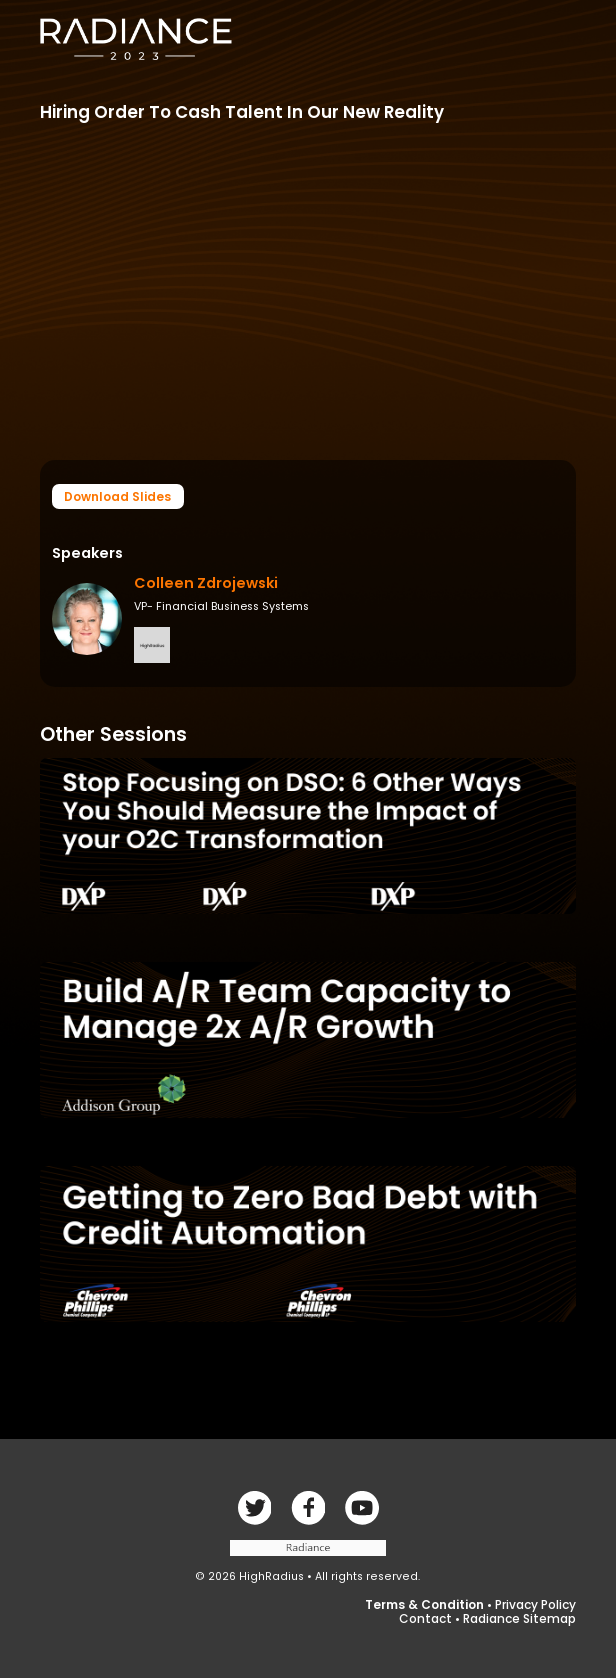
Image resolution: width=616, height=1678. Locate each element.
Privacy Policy (535, 1604)
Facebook (254, 1508)
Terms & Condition (424, 1604)
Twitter (308, 1508)
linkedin (362, 1508)
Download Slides (117, 496)
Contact (425, 1618)
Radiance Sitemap (519, 1618)
